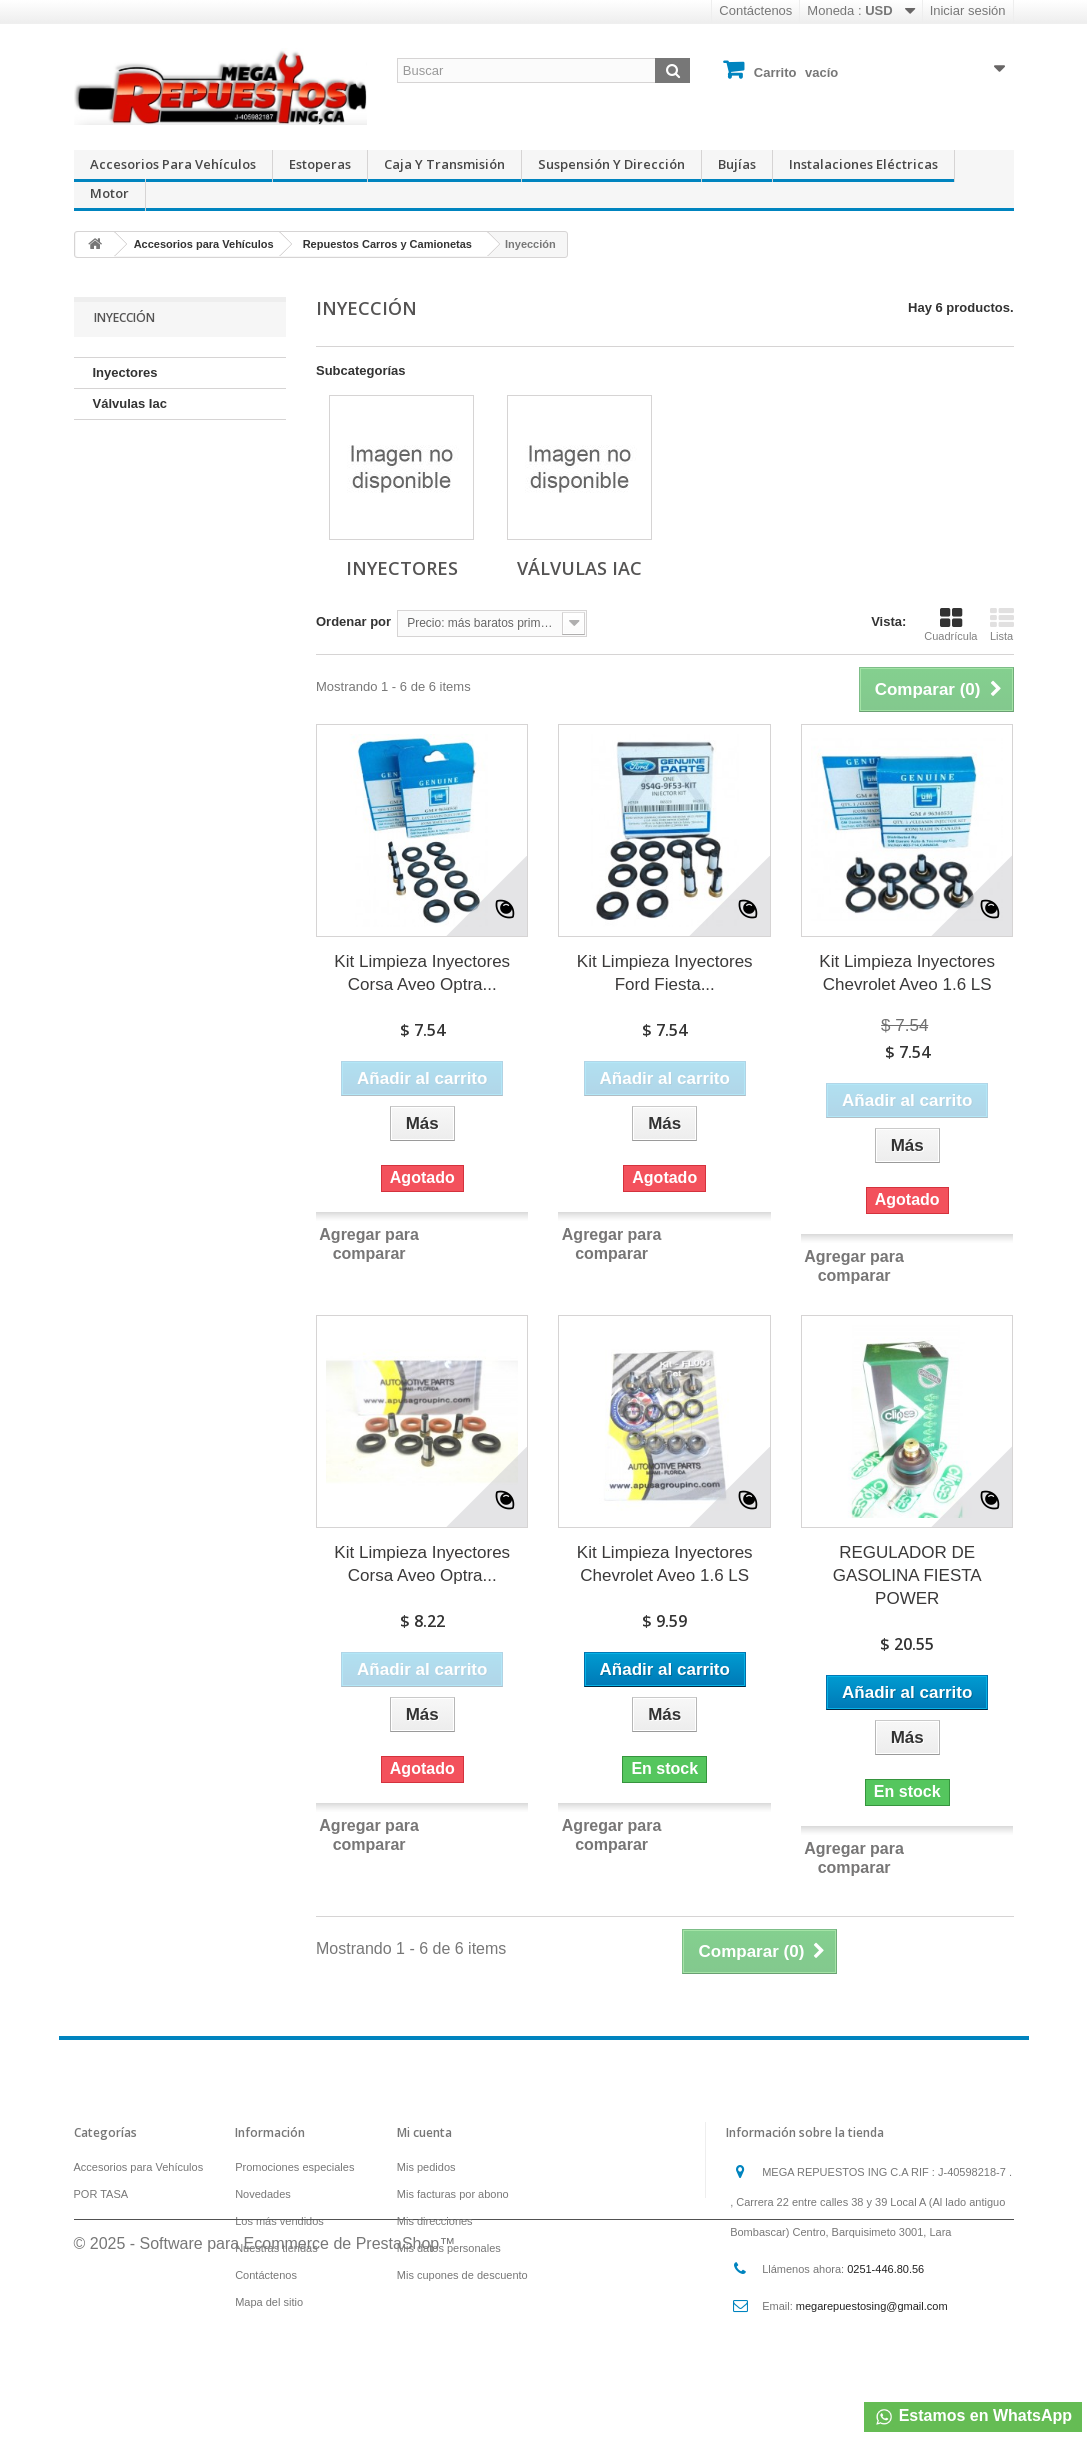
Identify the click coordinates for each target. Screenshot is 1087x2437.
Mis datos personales (449, 2248)
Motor (109, 193)
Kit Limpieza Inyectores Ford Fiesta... (665, 973)
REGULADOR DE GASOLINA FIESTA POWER (907, 1575)
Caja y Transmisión (444, 164)
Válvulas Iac (130, 403)
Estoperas (320, 164)
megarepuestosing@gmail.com (872, 2306)
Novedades (263, 2194)
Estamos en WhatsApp (973, 2417)
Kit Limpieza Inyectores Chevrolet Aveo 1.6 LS (907, 973)
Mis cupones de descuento (462, 2275)
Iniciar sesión (968, 10)
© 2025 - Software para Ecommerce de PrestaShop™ (265, 2382)
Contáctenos (755, 10)
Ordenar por (353, 621)
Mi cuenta (424, 2132)
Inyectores (125, 372)
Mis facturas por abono (453, 2194)
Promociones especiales (294, 2167)
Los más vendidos (279, 2221)
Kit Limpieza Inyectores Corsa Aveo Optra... (422, 973)
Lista (1002, 624)
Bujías (737, 164)
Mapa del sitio (269, 2302)
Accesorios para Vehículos (173, 164)
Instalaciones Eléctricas (863, 164)
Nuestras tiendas (276, 2248)
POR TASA (101, 2194)
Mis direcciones (435, 2221)
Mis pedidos (426, 2167)
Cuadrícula (950, 624)
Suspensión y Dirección (611, 164)
